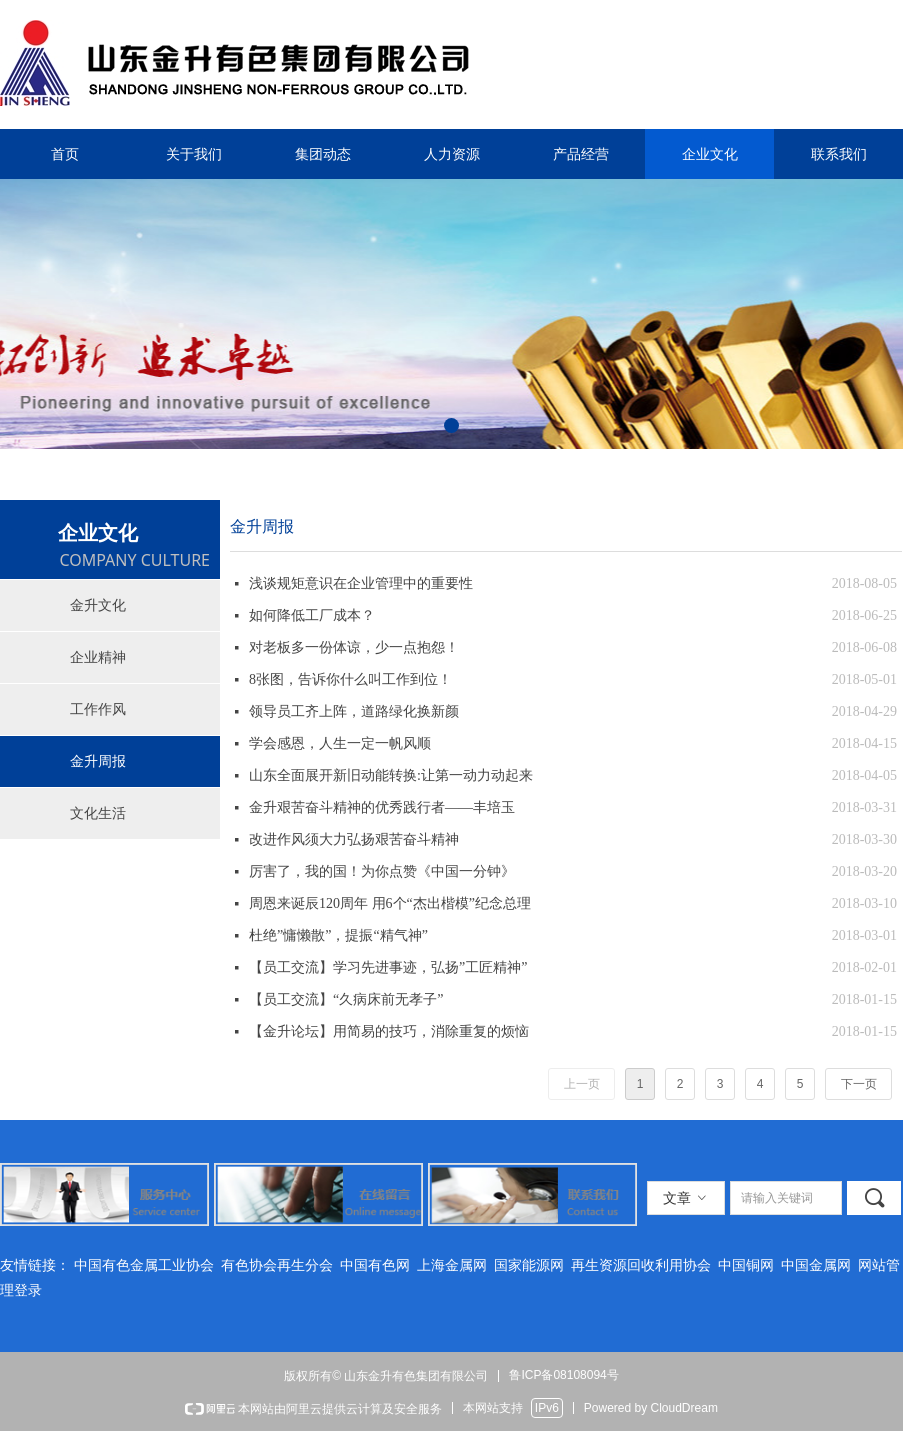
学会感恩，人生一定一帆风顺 (340, 743)
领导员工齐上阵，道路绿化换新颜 (354, 711)
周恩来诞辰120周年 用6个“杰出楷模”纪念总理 (390, 903)
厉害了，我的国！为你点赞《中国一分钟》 (382, 871)
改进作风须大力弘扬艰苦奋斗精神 (354, 839)
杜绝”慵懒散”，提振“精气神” (338, 935)
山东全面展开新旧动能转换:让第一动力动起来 (391, 775)
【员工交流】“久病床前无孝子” (346, 999)
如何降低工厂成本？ (312, 615)
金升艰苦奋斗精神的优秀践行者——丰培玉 (382, 807)
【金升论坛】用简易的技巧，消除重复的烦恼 (389, 1031)
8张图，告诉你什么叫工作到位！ (350, 679)
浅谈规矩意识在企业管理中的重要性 (361, 583)
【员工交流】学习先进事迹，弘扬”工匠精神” (388, 967)
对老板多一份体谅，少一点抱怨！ (354, 647)
